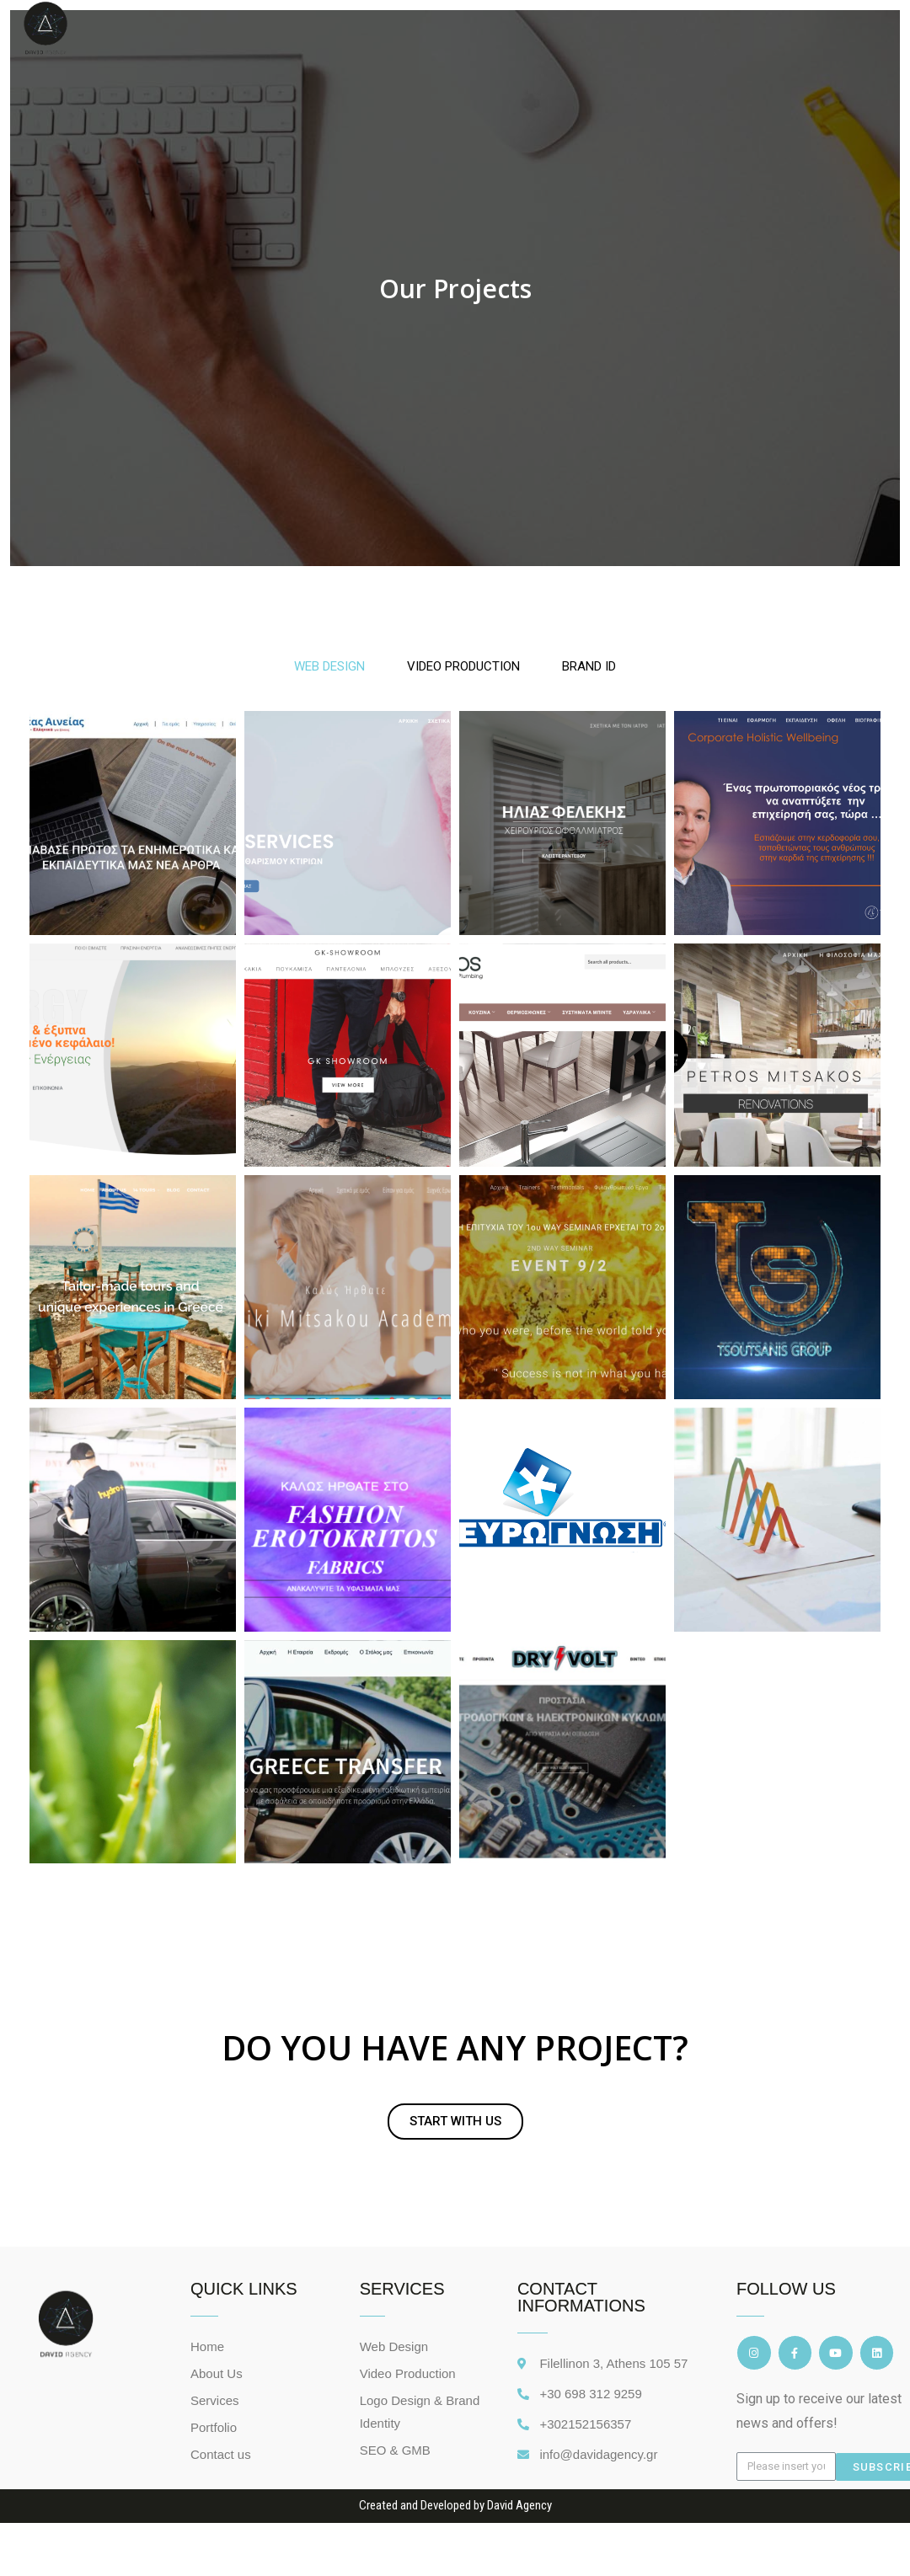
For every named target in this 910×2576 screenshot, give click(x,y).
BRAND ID (589, 666)
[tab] (329, 667)
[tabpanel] (455, 1296)
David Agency (519, 2523)
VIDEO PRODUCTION (463, 666)
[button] (455, 2140)
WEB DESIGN (329, 666)
